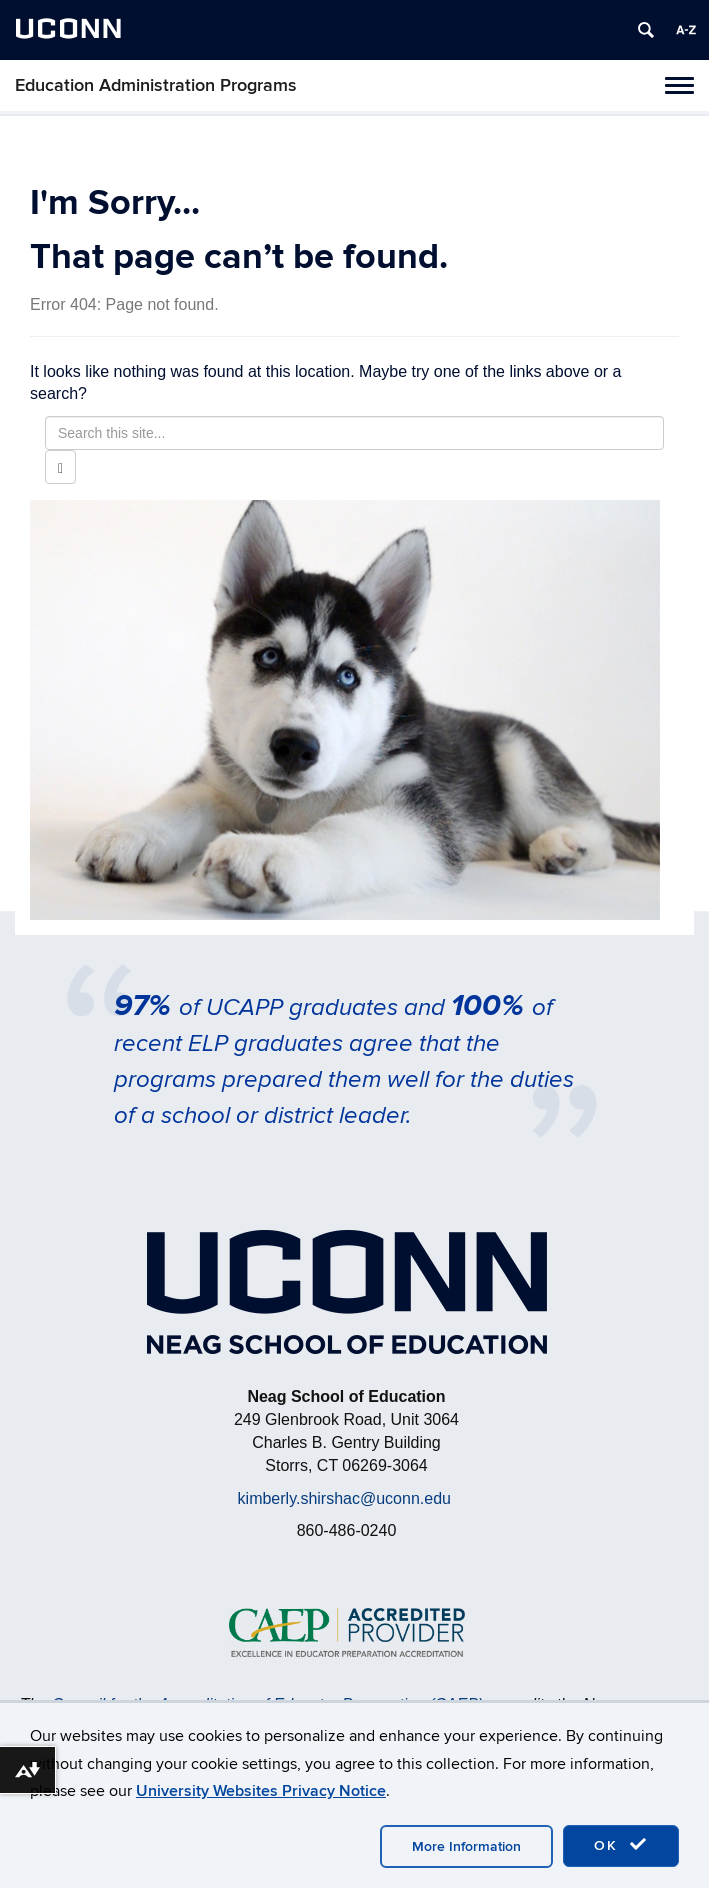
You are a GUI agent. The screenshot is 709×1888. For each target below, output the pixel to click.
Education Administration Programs (156, 85)
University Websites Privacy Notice (261, 1791)
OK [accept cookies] (621, 1845)
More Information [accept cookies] (466, 1846)
